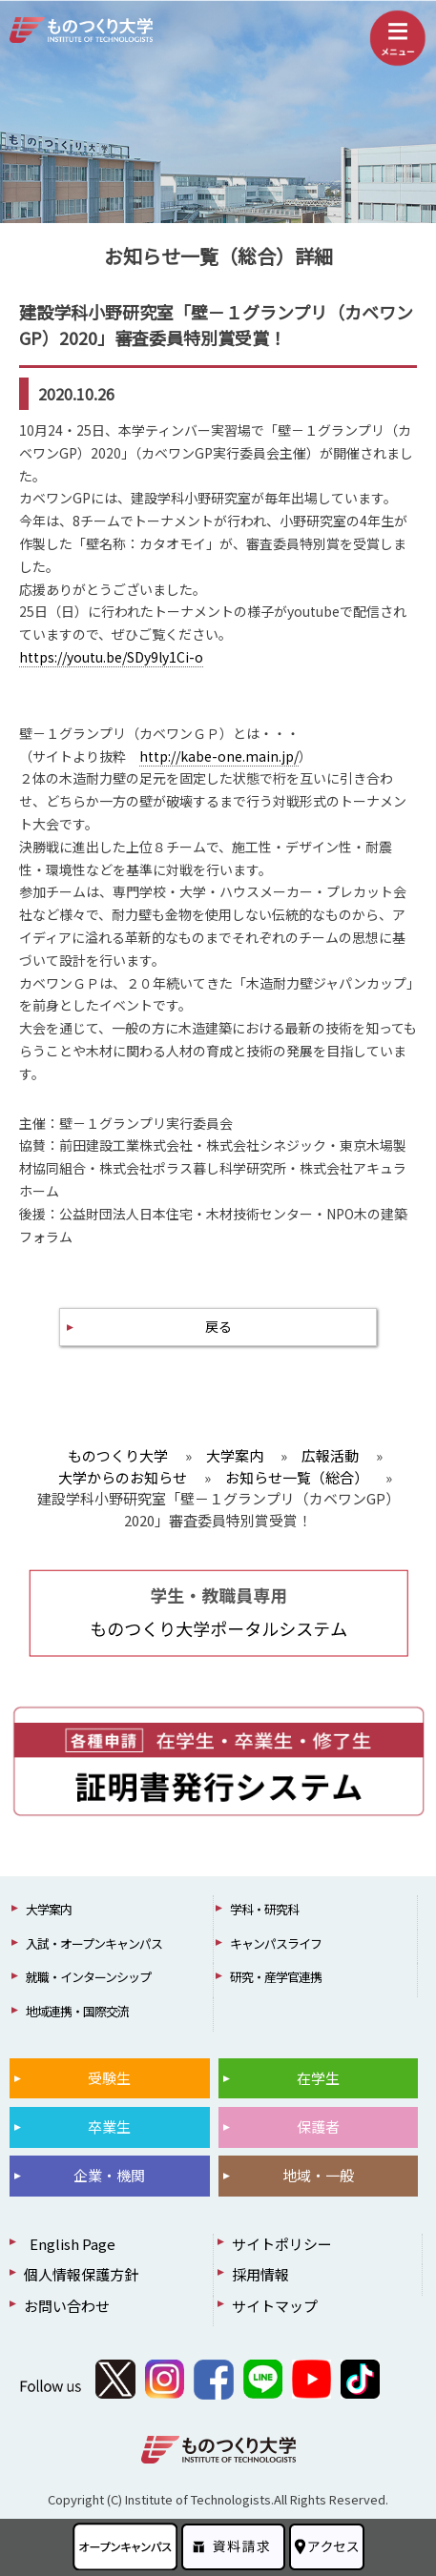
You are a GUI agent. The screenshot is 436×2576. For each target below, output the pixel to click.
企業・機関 (109, 2175)
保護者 (318, 2126)
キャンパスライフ (276, 1943)
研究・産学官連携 (276, 1977)
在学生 (318, 2078)
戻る (218, 1326)
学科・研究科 (264, 1909)
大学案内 (49, 1909)
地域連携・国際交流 (77, 2011)
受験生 (109, 2078)
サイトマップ (275, 2306)
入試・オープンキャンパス (94, 1943)
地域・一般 (318, 2175)
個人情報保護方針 (81, 2274)
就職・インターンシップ (88, 1977)
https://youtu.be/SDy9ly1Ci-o (111, 656)
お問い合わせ (67, 2306)
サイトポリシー (282, 2244)
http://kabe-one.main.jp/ (219, 756)
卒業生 (109, 2126)
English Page (69, 2244)
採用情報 (260, 2274)
